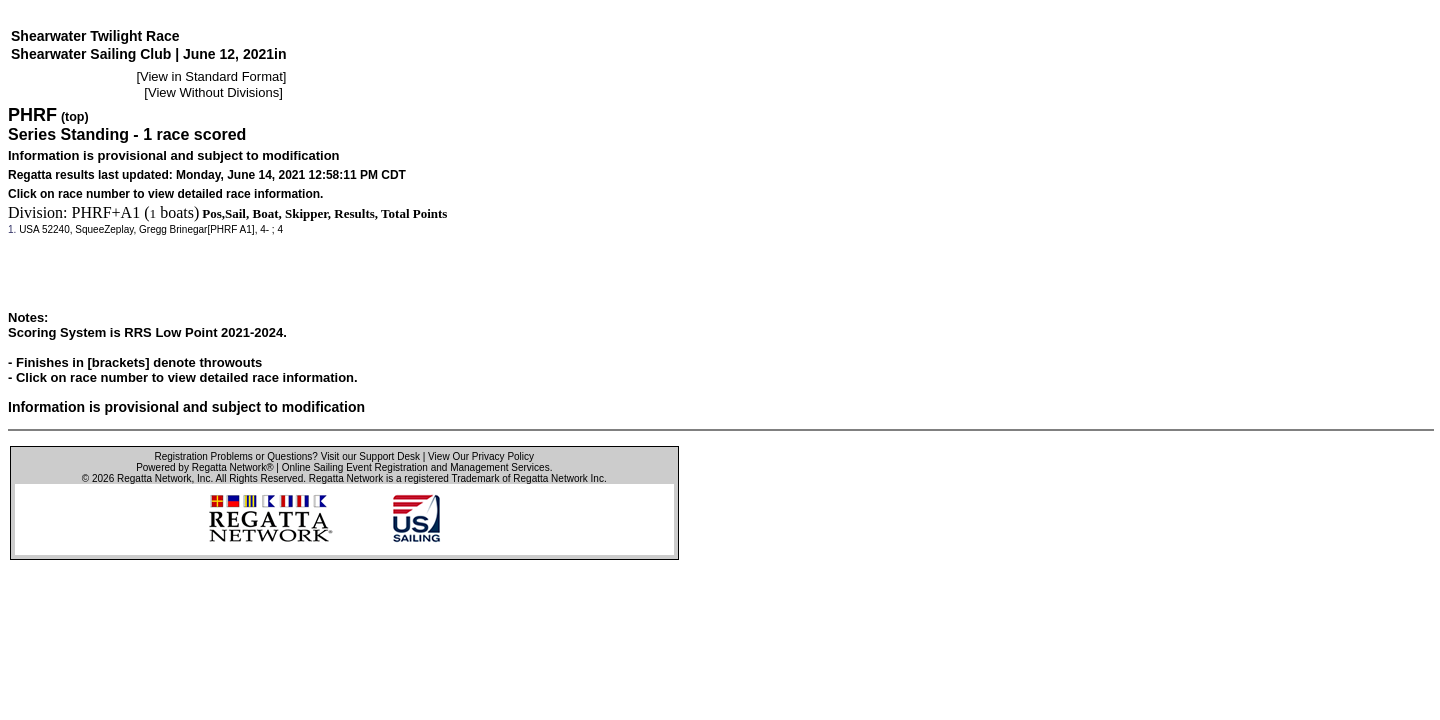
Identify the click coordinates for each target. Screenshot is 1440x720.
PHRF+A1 (106, 212)
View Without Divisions (213, 92)
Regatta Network (154, 478)
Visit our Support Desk (370, 456)
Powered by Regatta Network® (204, 467)
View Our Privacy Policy (481, 456)
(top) (75, 117)
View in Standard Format (211, 76)
